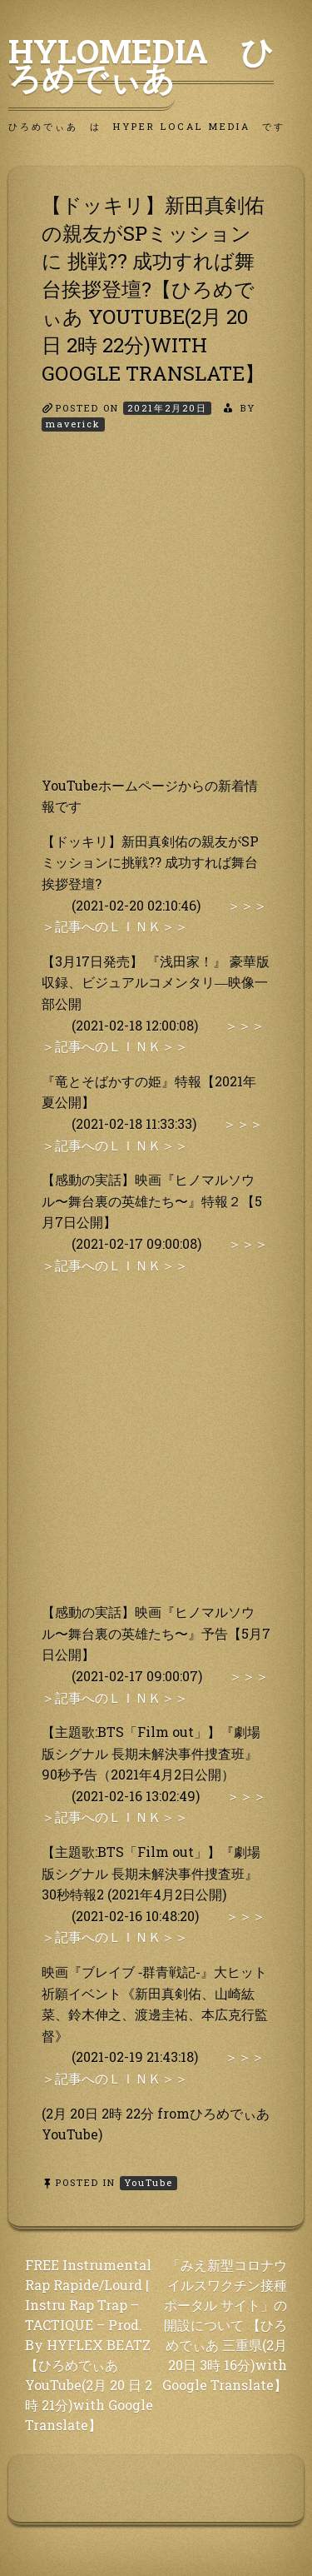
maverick (73, 423)
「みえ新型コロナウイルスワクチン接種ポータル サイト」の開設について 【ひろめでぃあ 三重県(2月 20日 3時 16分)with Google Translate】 (224, 2325)
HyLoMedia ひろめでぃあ (141, 64)
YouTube (148, 2182)
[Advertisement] (156, 618)
